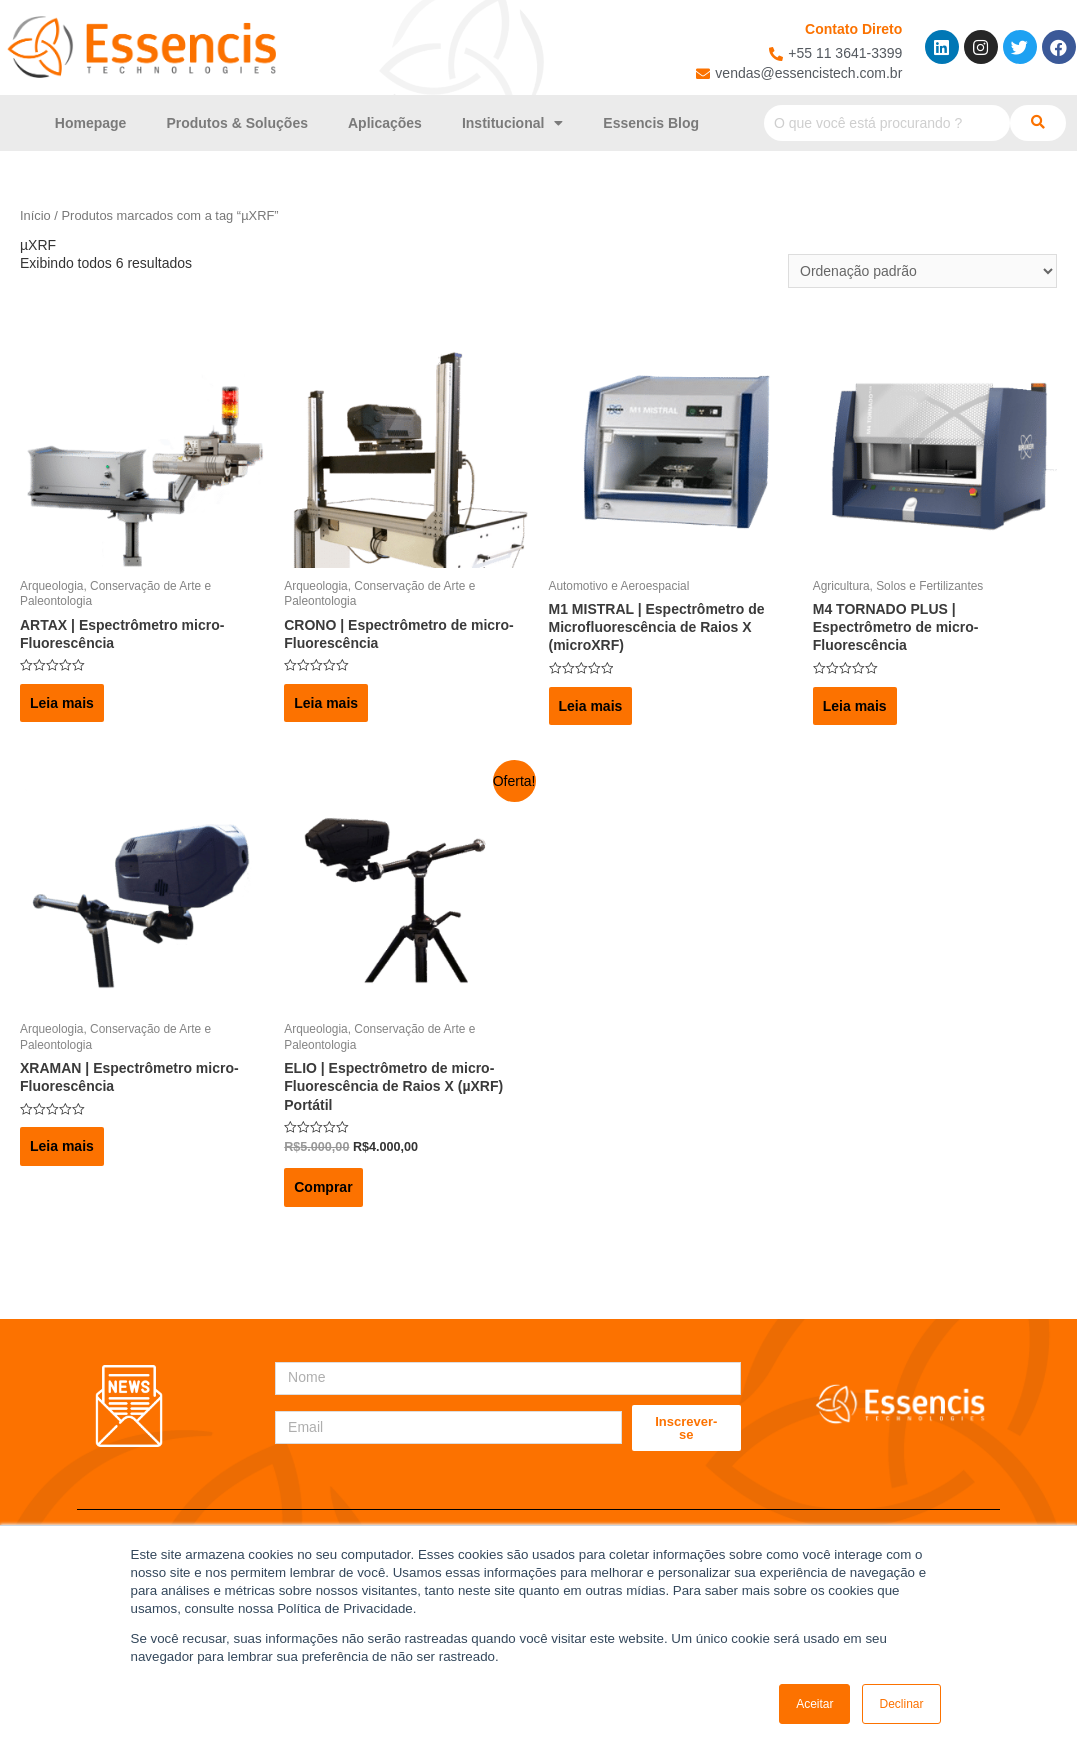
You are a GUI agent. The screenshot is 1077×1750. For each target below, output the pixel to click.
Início (35, 215)
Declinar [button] (901, 1704)
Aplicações (385, 123)
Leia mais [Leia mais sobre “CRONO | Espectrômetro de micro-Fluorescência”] (326, 703)
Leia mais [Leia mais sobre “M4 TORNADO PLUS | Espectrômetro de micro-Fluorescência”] (855, 706)
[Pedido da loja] (922, 271)
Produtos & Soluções (237, 123)
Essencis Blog (651, 123)
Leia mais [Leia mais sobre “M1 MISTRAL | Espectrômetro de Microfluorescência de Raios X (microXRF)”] (591, 706)
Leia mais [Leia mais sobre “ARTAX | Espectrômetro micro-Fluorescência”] (62, 703)
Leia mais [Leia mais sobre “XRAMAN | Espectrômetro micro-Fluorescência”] (62, 1146)
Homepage (91, 123)
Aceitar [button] (814, 1704)
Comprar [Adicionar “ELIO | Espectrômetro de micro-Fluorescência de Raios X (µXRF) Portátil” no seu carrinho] (323, 1187)
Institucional (512, 123)
